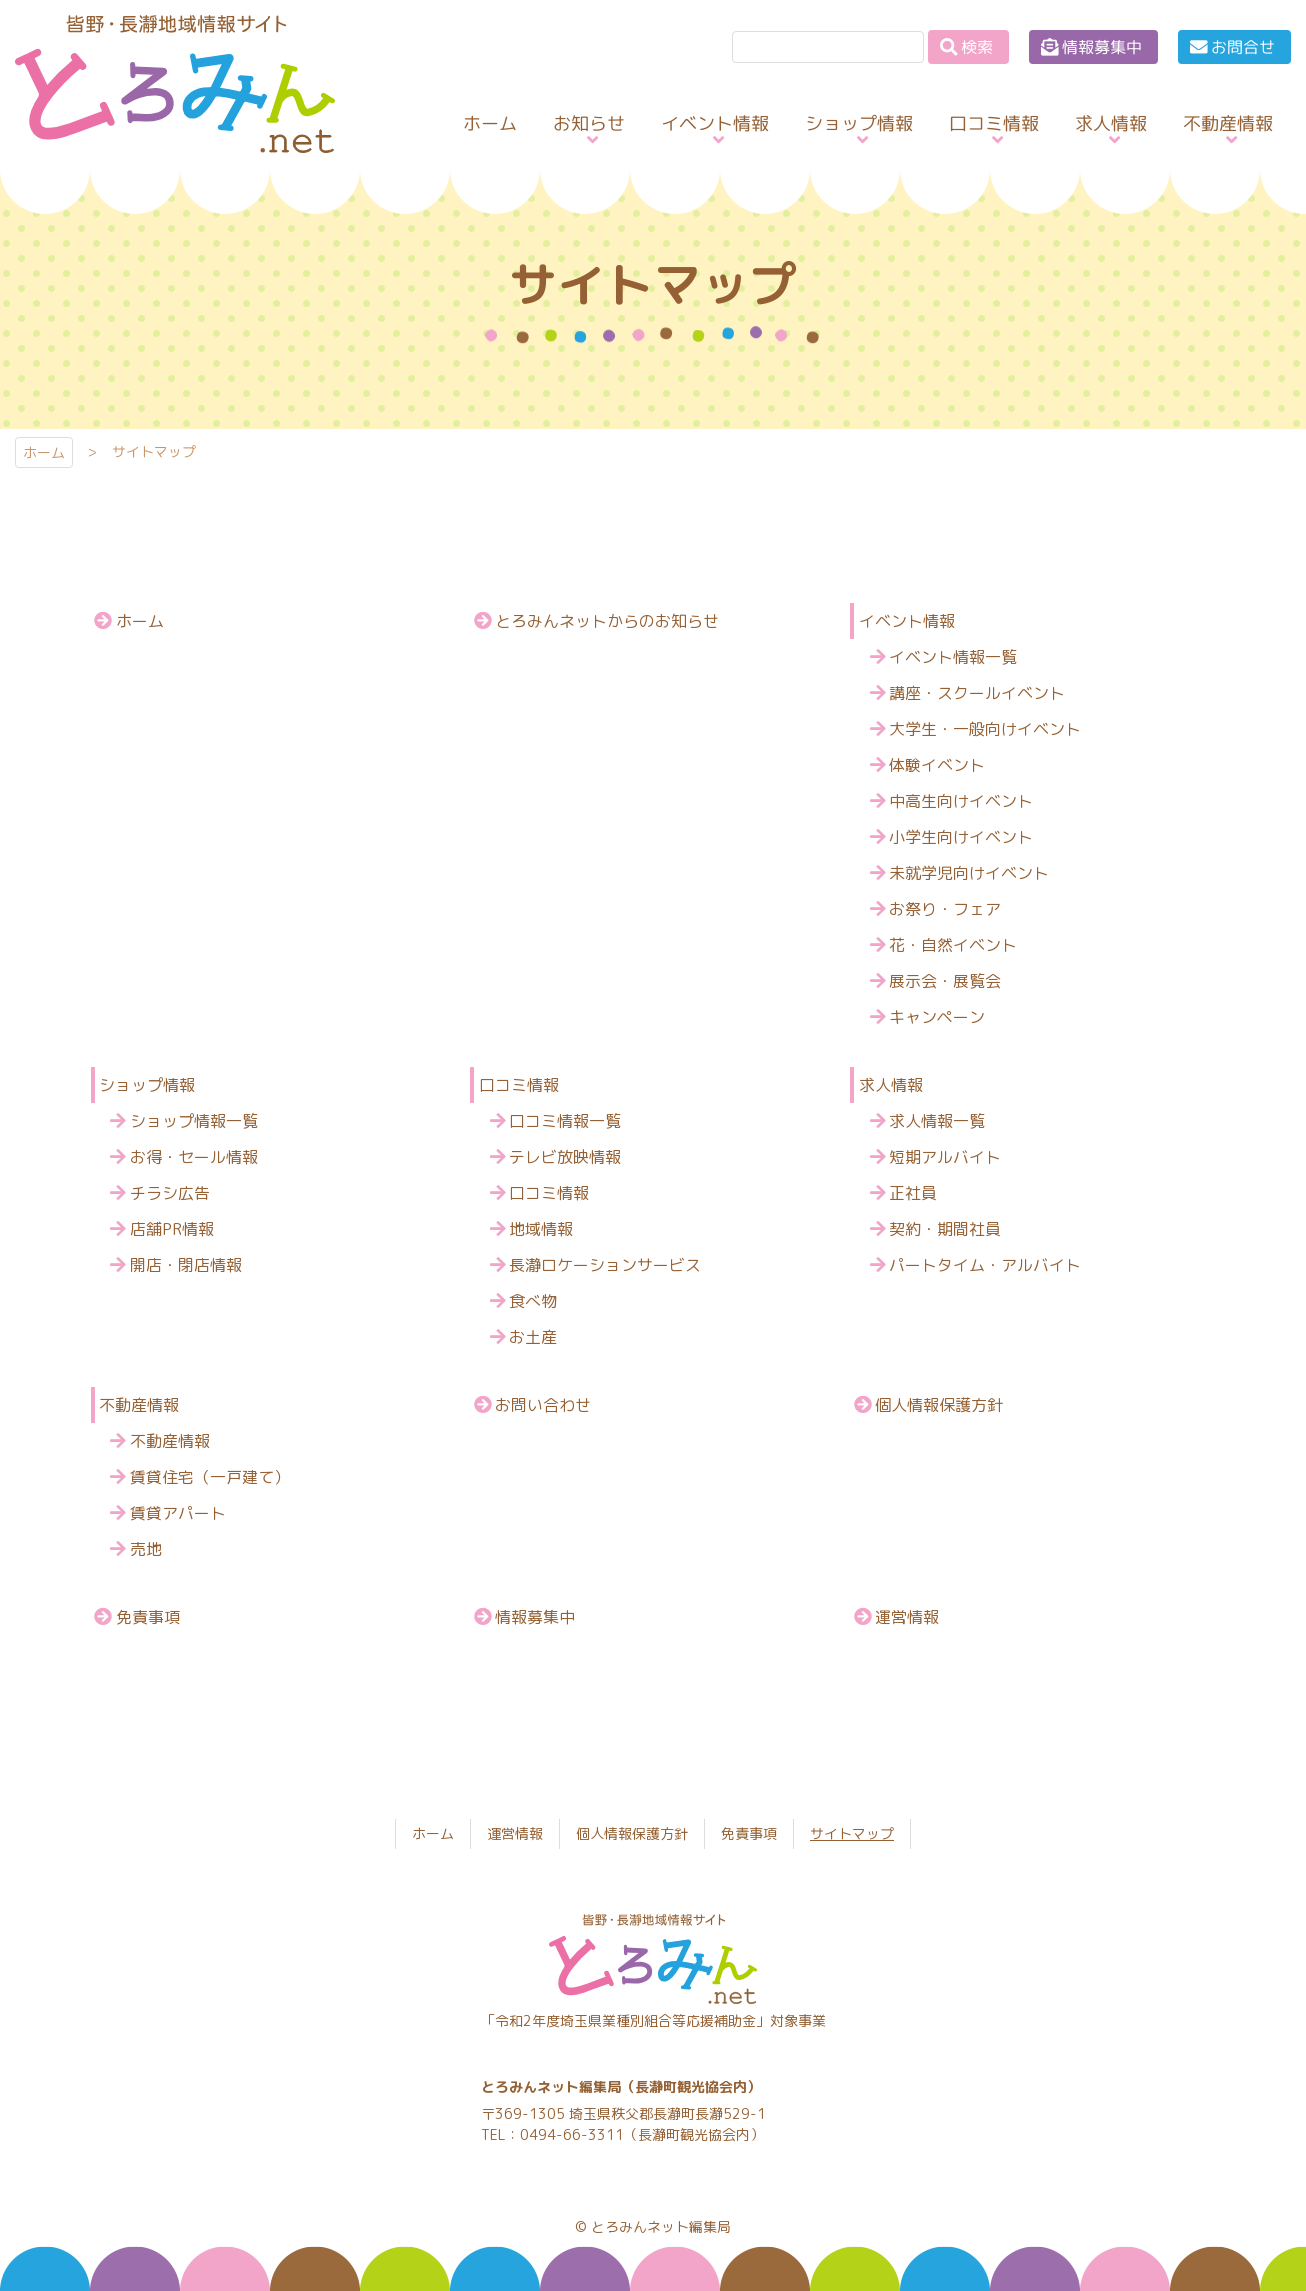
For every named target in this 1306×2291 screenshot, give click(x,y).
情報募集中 (1102, 47)
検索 (977, 47)
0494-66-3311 (572, 2134)
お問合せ (1243, 47)
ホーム (44, 452)
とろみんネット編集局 (661, 2226)
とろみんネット (159, 152)
